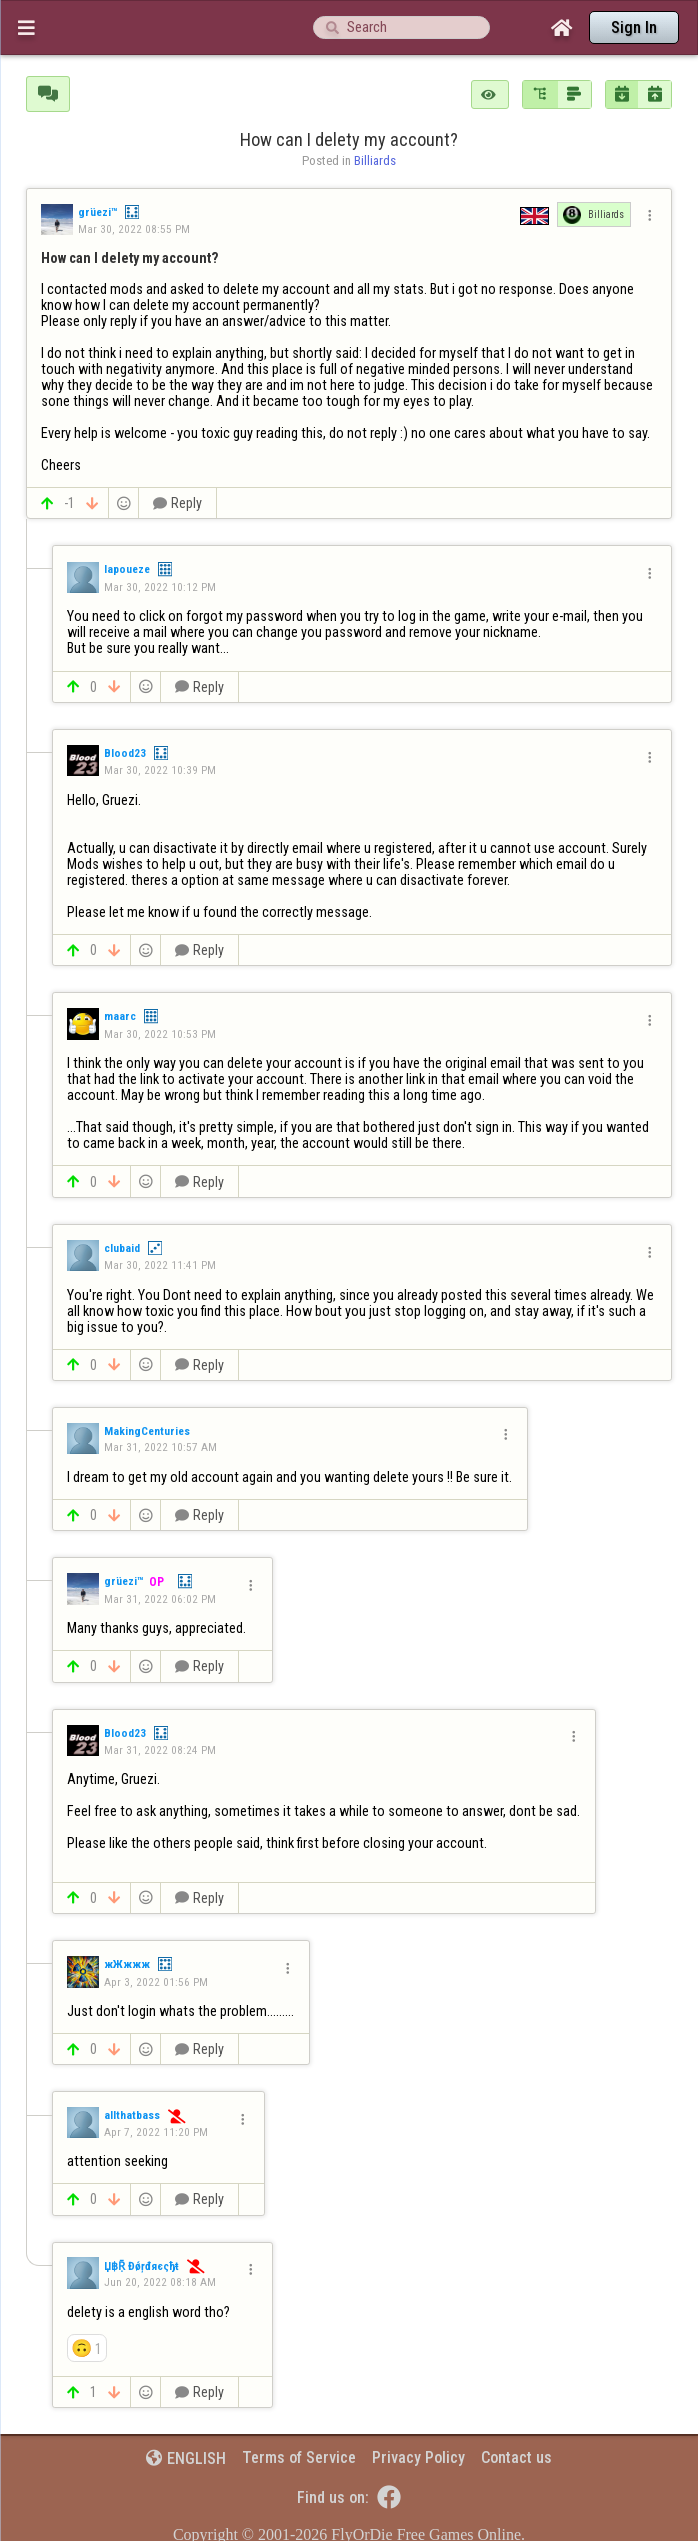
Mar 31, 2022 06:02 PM (160, 1599)
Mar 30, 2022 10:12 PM (160, 587)
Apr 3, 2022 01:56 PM (156, 1982)
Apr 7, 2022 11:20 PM (156, 2132)
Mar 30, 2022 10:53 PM (160, 1034)
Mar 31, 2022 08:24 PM (160, 1750)
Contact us (516, 2457)
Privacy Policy (418, 2457)
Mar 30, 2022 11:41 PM (160, 1265)
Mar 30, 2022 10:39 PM (160, 770)
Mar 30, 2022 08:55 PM (134, 229)
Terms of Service (299, 2457)
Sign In (634, 27)
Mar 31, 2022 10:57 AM (160, 1447)
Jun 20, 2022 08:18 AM (160, 2282)
